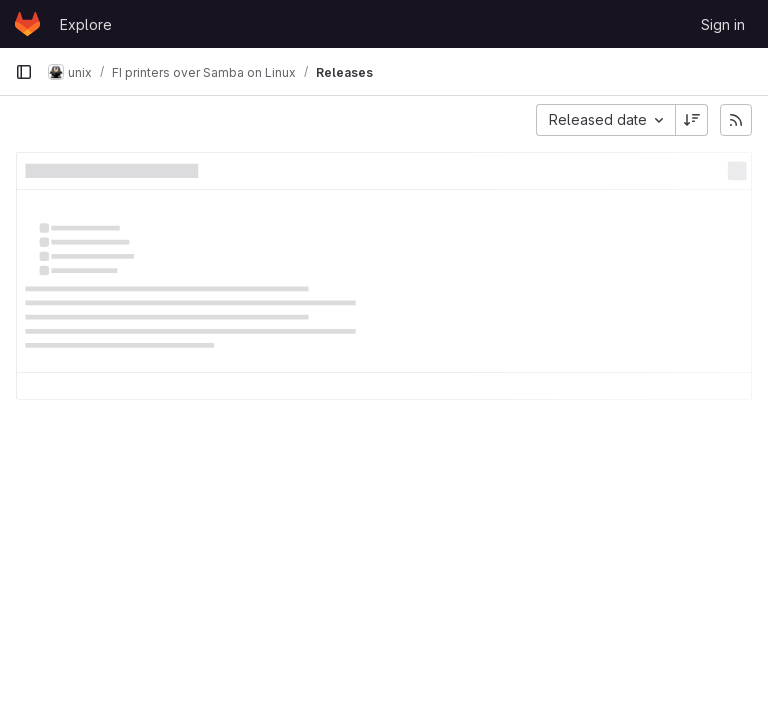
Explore (86, 24)
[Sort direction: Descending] (692, 120)
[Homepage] (27, 24)
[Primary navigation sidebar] (24, 72)
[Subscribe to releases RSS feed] (736, 120)
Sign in (723, 24)
